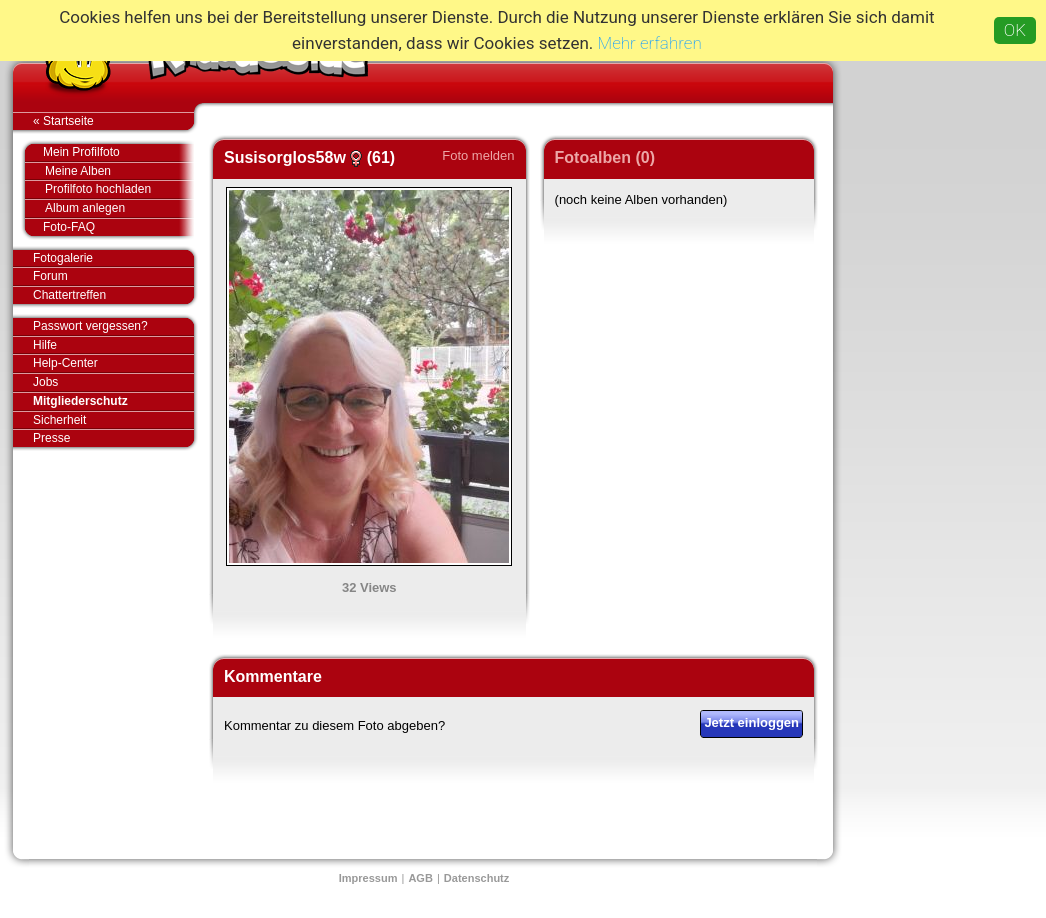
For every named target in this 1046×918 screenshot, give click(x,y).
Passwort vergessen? (113, 327)
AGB (420, 878)
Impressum (368, 878)
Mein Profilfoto (108, 153)
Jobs (45, 382)
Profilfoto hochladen (119, 189)
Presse (113, 438)
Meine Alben (119, 171)
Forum (50, 276)
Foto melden (478, 155)
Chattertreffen (113, 295)
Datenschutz (476, 878)
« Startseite (113, 121)
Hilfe (45, 345)
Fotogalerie (113, 259)
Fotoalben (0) (605, 157)
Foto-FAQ (108, 227)
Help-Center (65, 363)
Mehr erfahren (650, 43)
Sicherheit (59, 420)
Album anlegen (119, 208)
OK (1015, 30)
